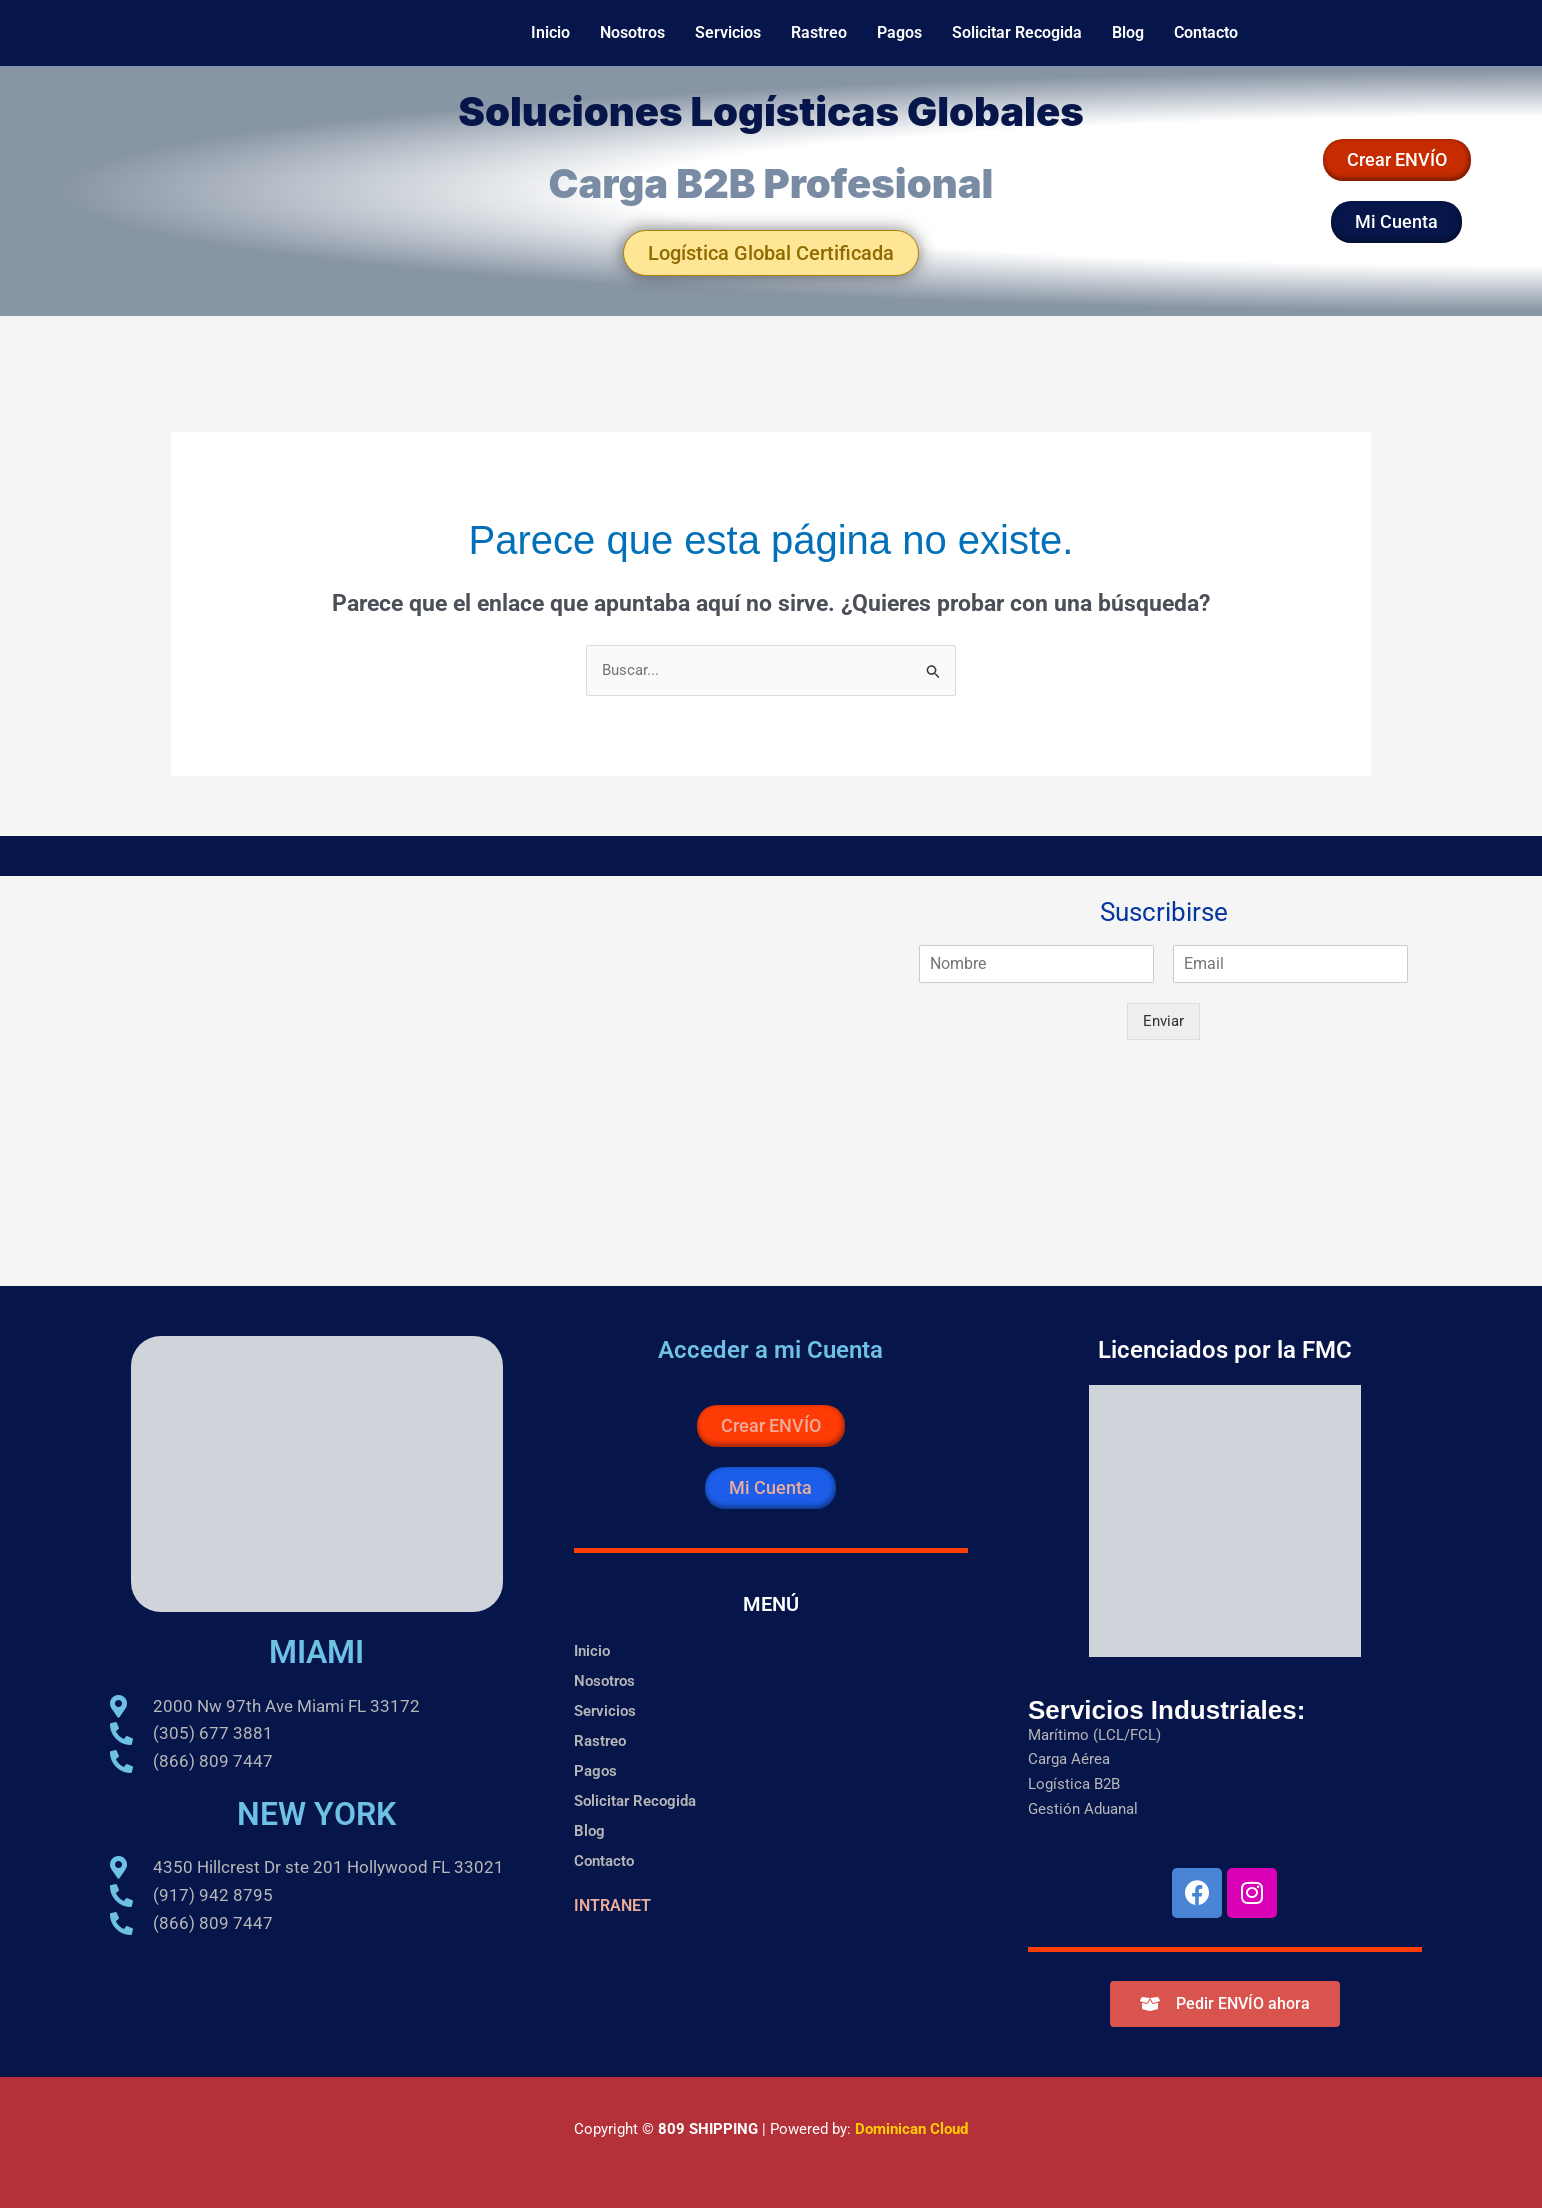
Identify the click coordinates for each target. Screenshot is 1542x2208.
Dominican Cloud (909, 2129)
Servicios (728, 32)
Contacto (1206, 32)
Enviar (1163, 1021)
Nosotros (632, 32)
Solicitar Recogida (1017, 32)
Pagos (899, 32)
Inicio (550, 32)
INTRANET (612, 1905)
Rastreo (819, 32)
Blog (1128, 32)
